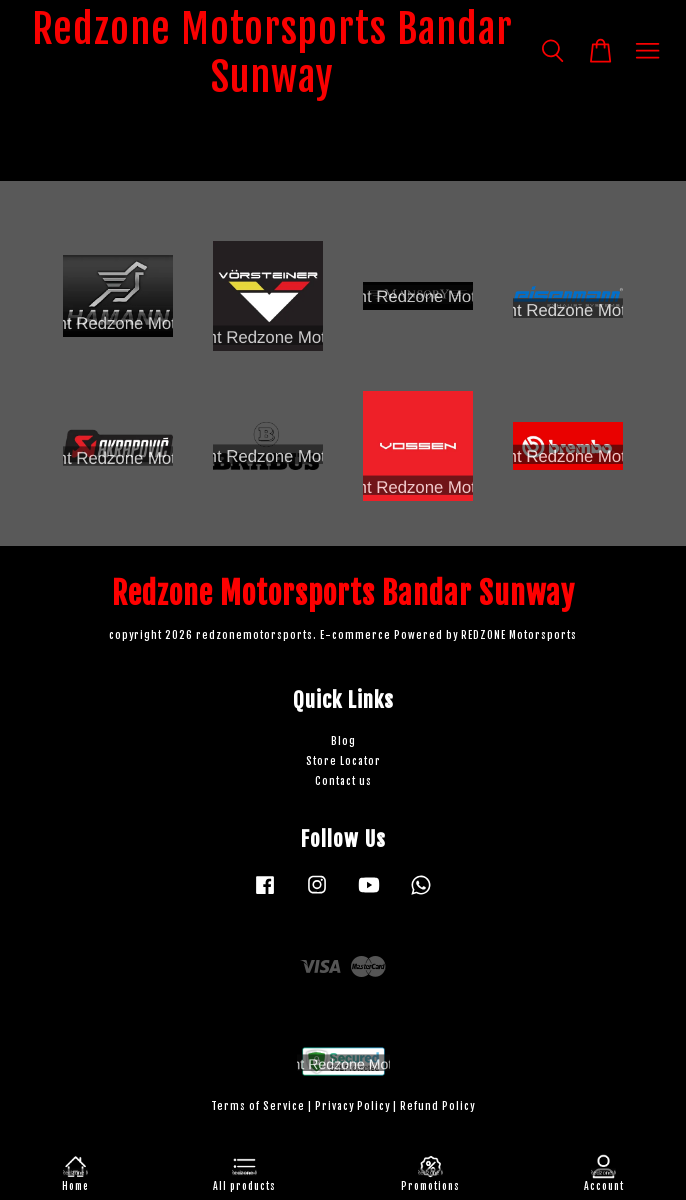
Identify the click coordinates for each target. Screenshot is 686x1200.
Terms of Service (258, 1106)
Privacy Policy (352, 1106)
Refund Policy (437, 1106)
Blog (343, 741)
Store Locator (343, 761)
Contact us (343, 781)
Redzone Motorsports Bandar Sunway (272, 53)
